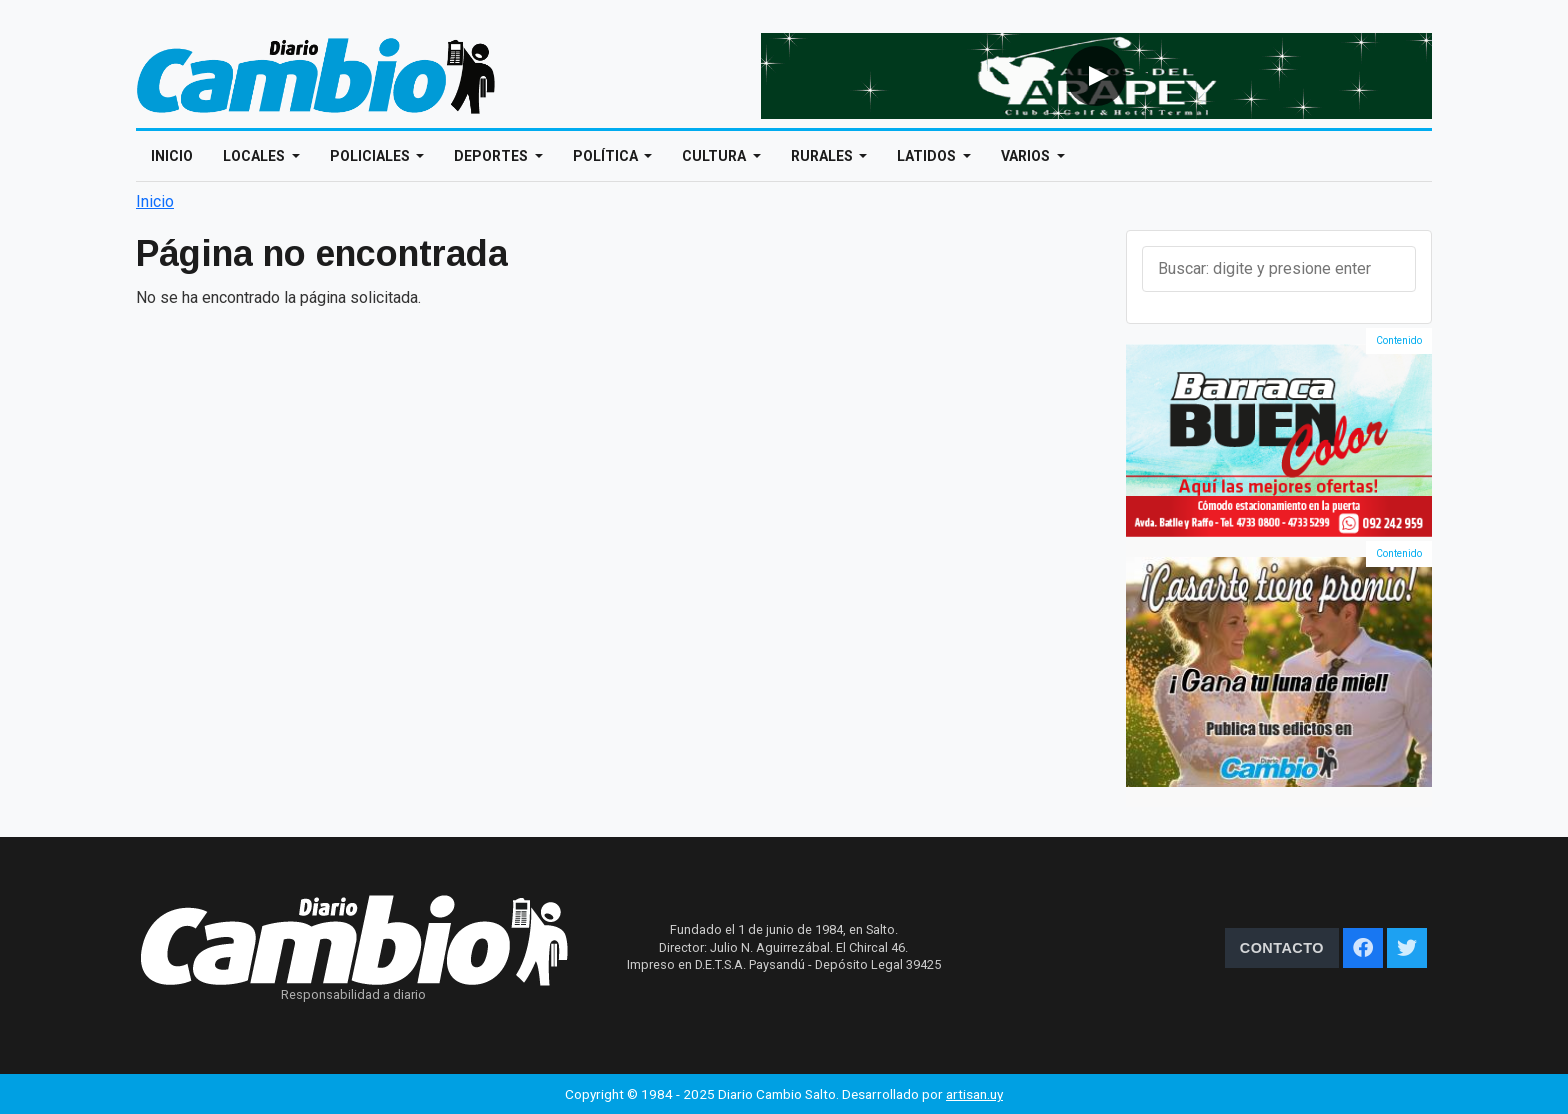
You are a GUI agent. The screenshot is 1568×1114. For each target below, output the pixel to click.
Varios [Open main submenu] (1027, 156)
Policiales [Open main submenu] (371, 156)
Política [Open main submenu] (607, 156)
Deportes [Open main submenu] (492, 156)
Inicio (172, 156)
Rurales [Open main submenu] (823, 156)
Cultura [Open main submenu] (715, 156)
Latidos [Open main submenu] (928, 156)
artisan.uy (974, 1094)
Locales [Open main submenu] (255, 156)
